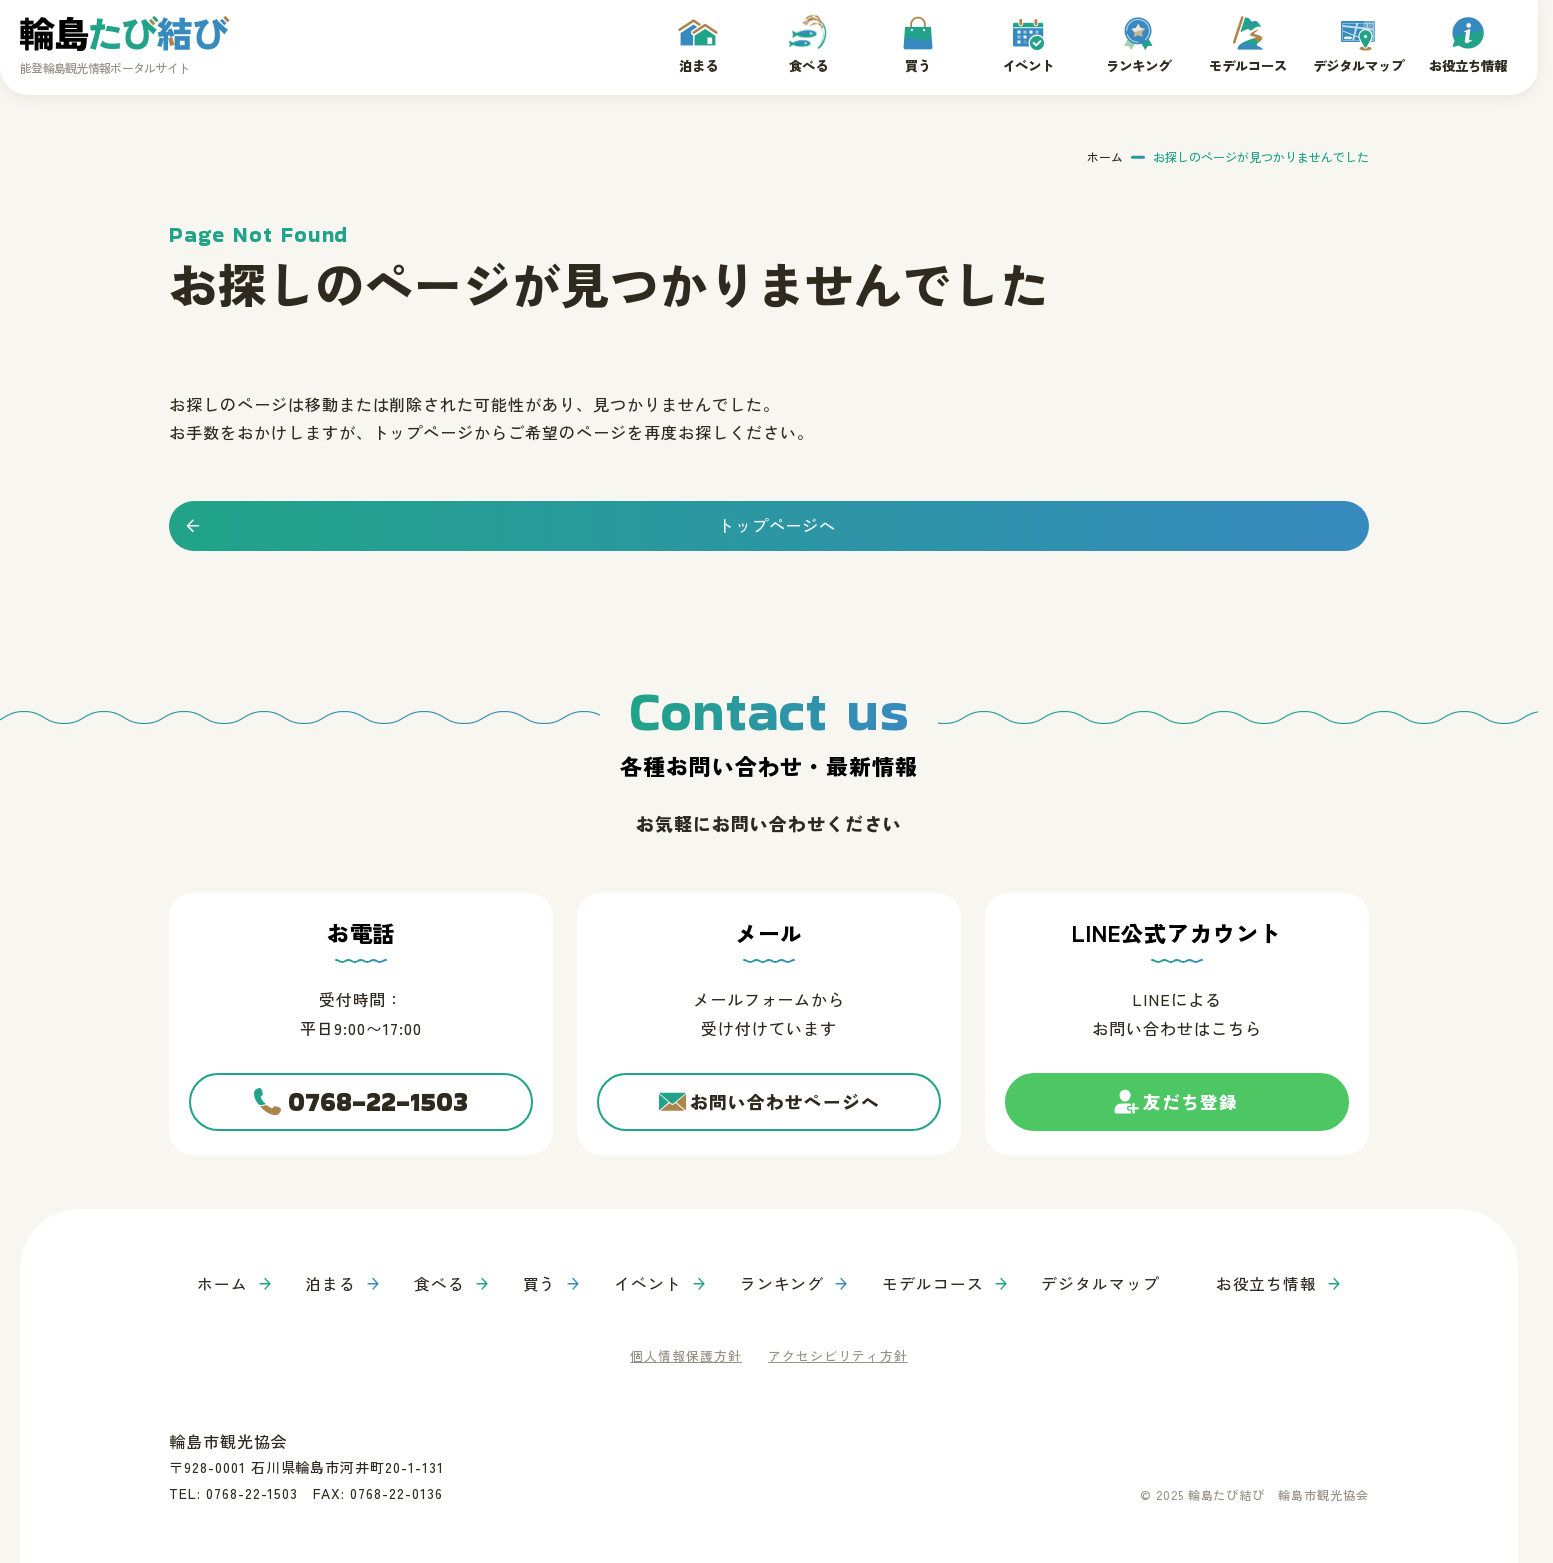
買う (918, 64)
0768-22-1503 (378, 1102)
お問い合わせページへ (785, 1102)
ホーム (1105, 155)
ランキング (1138, 64)
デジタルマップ (1358, 64)
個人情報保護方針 (686, 1353)
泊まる (698, 64)
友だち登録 (1190, 1110)
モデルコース (1248, 64)
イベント (1028, 64)
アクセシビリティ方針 (838, 1353)
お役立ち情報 (1468, 64)
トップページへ (777, 524)
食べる (808, 64)
